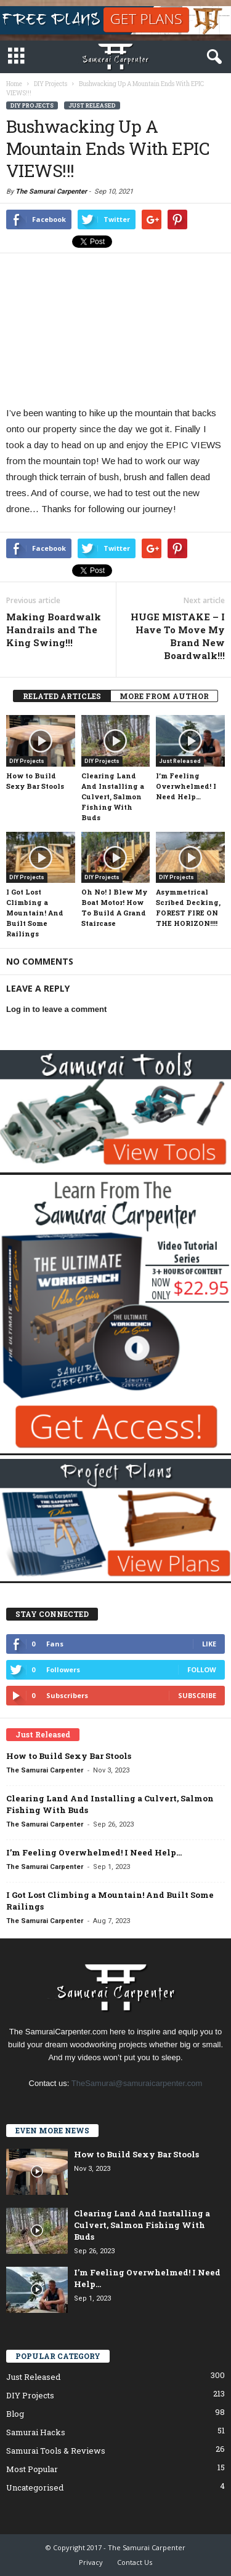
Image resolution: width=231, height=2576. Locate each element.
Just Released (92, 105)
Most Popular (32, 2469)
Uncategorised (34, 2487)
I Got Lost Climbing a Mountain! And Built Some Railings (34, 912)
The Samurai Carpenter (51, 192)
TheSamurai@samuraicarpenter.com (137, 2083)
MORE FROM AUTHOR (164, 696)
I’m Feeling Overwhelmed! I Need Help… (186, 786)
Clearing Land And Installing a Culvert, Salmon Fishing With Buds (112, 796)
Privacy (91, 2562)
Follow (201, 1669)
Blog (15, 2413)
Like (209, 1643)
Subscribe (197, 1695)
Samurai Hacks (35, 2432)
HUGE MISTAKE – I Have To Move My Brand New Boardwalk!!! (178, 636)
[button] (211, 57)
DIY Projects (32, 105)
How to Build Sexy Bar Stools (68, 1755)
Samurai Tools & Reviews (55, 2450)
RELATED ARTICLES (62, 696)
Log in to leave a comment (56, 1009)
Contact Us (134, 2562)
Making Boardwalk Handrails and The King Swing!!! (53, 629)
